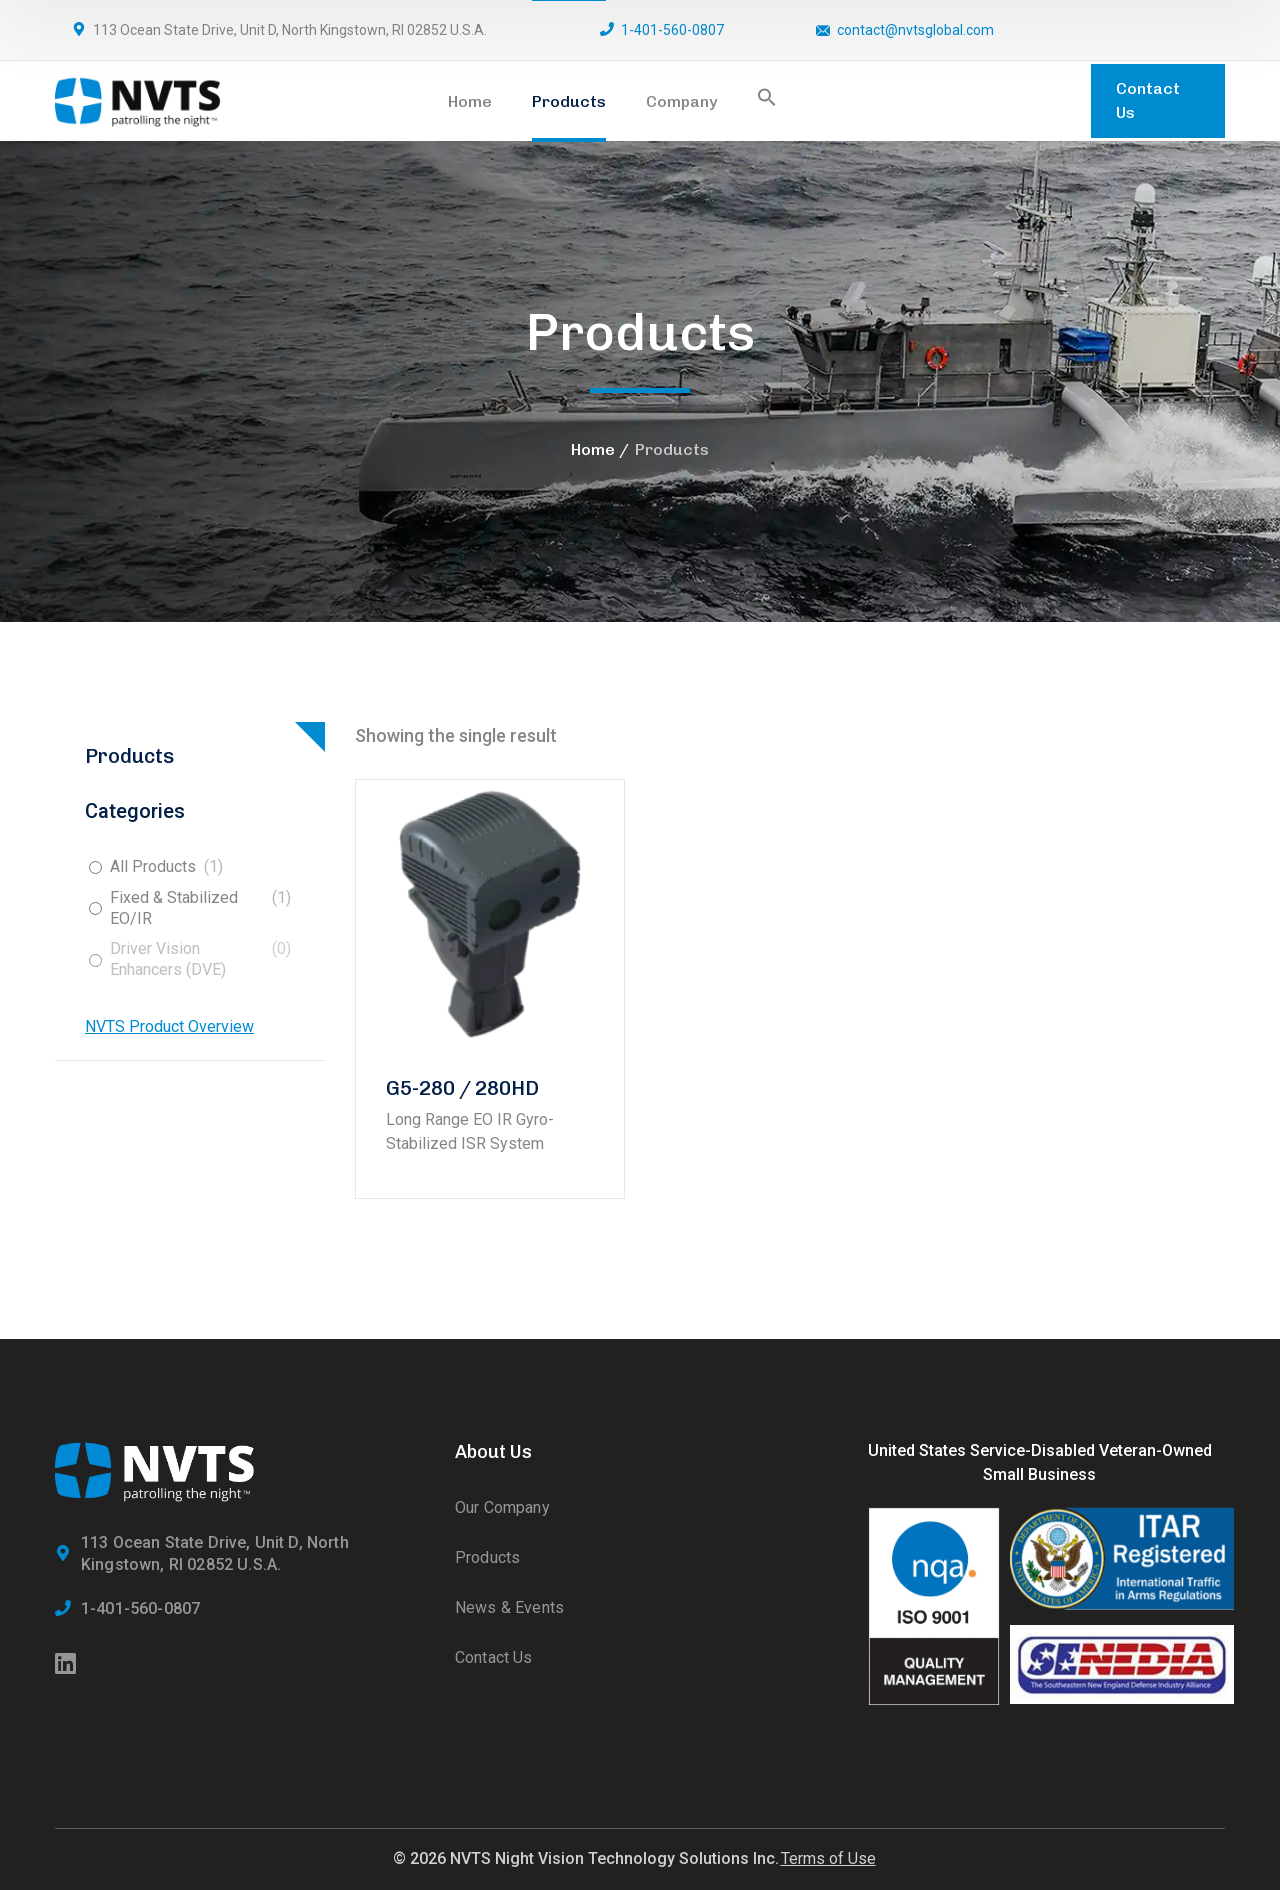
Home (593, 449)
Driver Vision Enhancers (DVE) (168, 959)
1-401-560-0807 (672, 30)
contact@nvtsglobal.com (915, 30)
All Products (153, 866)
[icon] (67, 1665)
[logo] (138, 99)
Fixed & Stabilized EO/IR (174, 908)
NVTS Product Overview (169, 1026)
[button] (767, 101)
